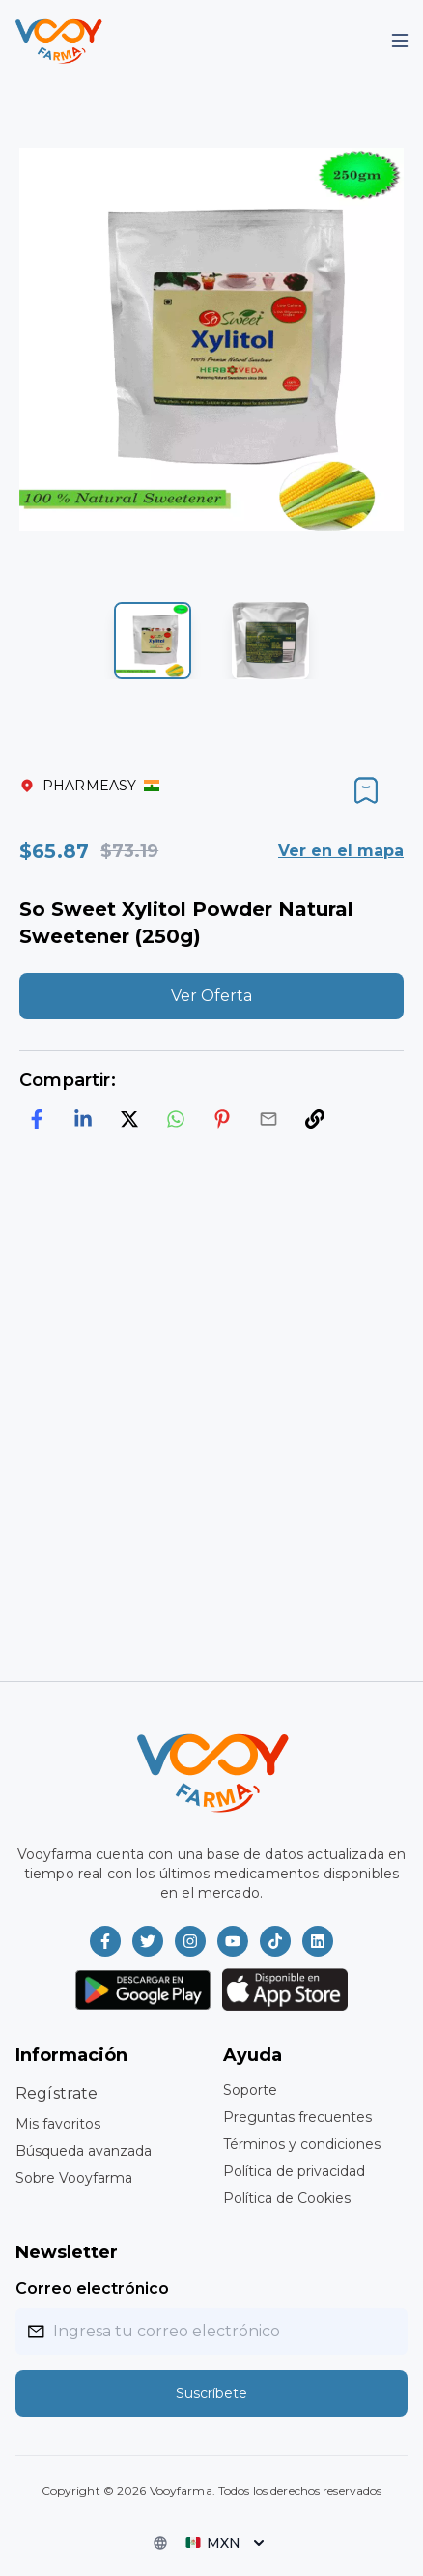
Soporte (250, 2090)
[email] (268, 1119)
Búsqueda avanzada (83, 2151)
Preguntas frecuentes (297, 2117)
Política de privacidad (294, 2171)
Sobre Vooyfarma (73, 2178)
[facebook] (36, 1119)
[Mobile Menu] (399, 40)
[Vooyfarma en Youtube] (232, 1941)
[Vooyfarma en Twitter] (147, 1941)
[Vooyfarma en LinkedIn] (317, 1941)
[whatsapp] (175, 1119)
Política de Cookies (287, 2198)
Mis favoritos (57, 2123)
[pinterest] (222, 1119)
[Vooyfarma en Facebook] (105, 1941)
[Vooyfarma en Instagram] (190, 1941)
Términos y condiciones (302, 2144)
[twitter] (129, 1119)
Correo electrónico (92, 2288)
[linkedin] (83, 1119)
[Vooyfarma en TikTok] (275, 1941)
